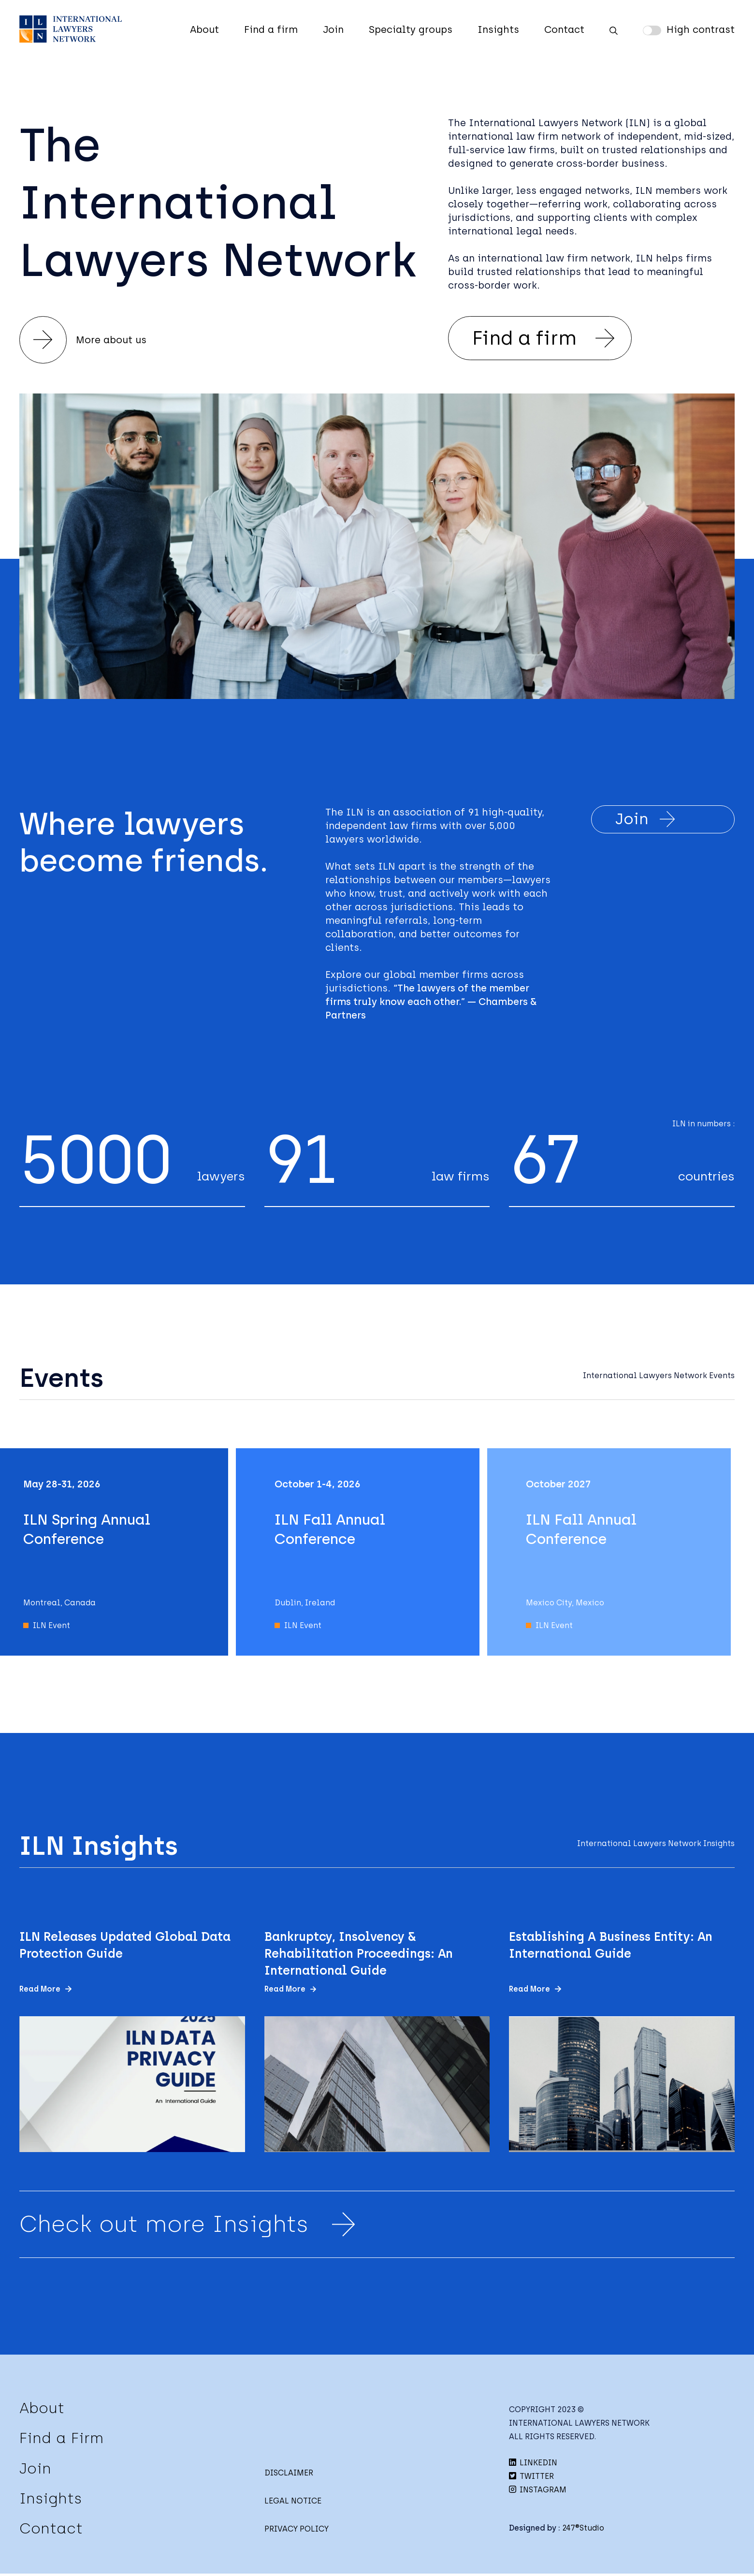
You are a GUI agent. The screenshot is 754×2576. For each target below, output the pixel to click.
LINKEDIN (533, 2465)
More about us (83, 340)
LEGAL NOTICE (292, 2503)
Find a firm (271, 29)
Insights (498, 29)
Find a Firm (61, 2440)
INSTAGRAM (537, 2492)
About (204, 29)
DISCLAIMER (288, 2475)
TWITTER (531, 2478)
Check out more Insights (190, 2226)
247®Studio (583, 2530)
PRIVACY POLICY (296, 2531)
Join (333, 29)
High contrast (701, 29)
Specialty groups (410, 29)
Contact (564, 29)
